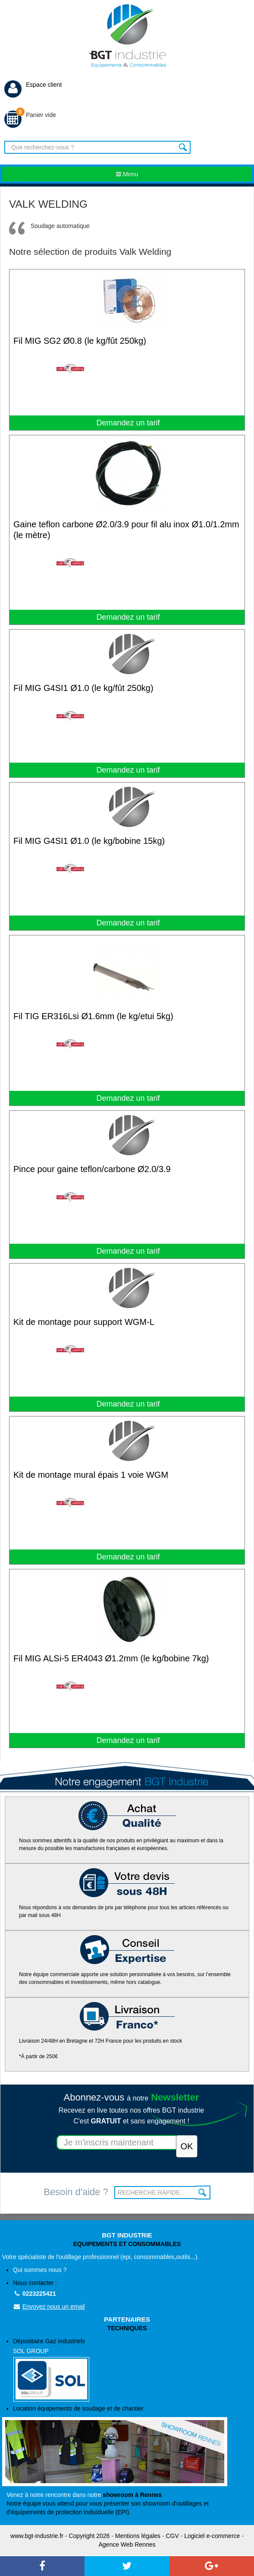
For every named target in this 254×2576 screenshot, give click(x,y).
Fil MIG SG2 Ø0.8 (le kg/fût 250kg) (79, 340)
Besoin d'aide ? (76, 2191)
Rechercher (183, 147)
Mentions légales (137, 2535)
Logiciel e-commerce (212, 2535)
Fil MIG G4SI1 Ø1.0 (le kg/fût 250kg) (83, 688)
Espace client (33, 84)
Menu (127, 174)
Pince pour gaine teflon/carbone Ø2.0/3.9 (92, 1169)
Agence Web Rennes (126, 2544)
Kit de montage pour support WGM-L (83, 1322)
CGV (172, 2535)
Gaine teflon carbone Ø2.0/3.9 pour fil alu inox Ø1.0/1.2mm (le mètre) (126, 530)
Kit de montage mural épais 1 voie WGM (90, 1475)
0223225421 (34, 2293)
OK (202, 2192)
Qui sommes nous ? (40, 2269)
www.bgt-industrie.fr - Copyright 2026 (60, 2535)
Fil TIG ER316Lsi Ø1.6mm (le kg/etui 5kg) (93, 1016)
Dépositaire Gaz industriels (132, 2370)
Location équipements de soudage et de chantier (78, 2408)
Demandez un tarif (127, 422)
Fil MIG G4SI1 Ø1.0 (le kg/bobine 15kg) (89, 841)
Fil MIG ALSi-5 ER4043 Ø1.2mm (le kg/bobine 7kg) (111, 1658)
